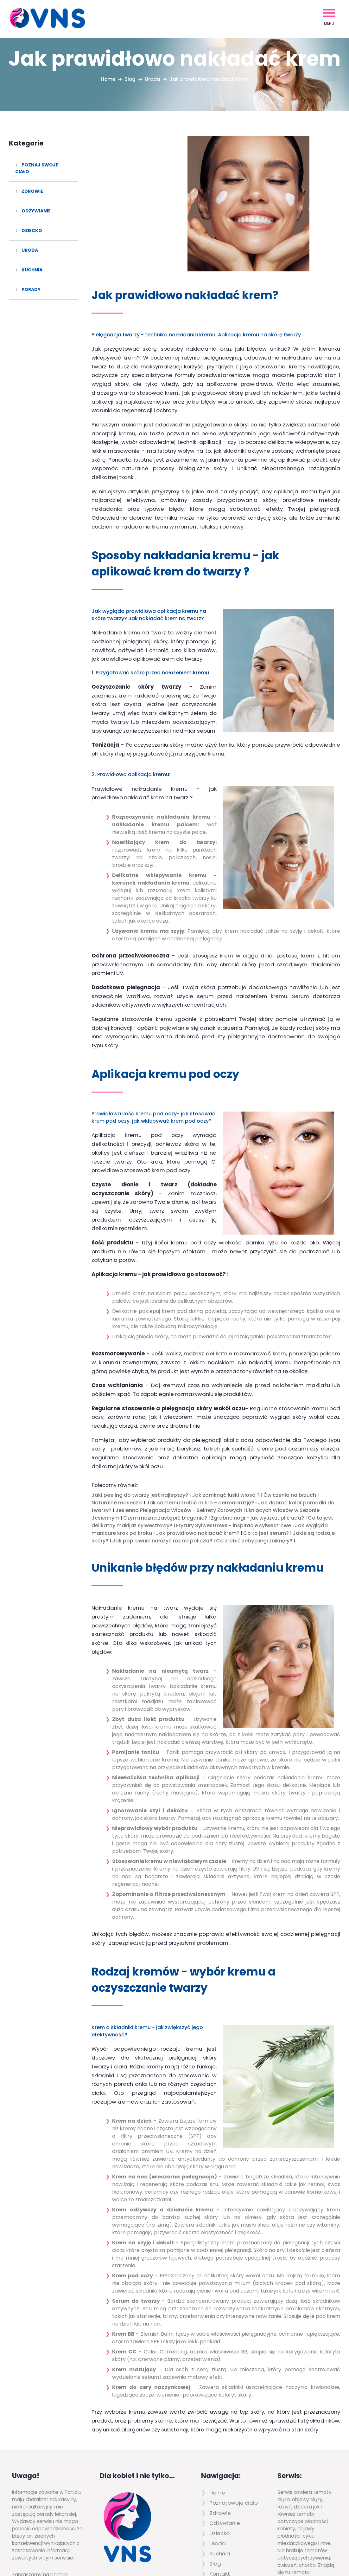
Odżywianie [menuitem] (36, 211)
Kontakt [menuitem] (219, 2469)
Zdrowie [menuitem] (32, 191)
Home (106, 79)
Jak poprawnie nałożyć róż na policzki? (162, 1436)
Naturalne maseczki (117, 1398)
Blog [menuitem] (215, 2459)
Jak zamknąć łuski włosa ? (226, 1391)
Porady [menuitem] (31, 289)
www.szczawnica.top (38, 2477)
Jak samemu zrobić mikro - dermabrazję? (200, 1398)
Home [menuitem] (217, 2388)
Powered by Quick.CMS (300, 2556)
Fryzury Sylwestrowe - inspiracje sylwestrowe (233, 1421)
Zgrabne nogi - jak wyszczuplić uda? (257, 1414)
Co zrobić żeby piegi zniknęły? (254, 1436)
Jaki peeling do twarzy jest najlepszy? (140, 1391)
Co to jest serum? (266, 1429)
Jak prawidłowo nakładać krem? (197, 1429)
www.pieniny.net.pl (35, 2485)
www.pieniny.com (33, 2492)
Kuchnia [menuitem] (32, 270)
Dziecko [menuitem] (32, 230)
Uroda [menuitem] (30, 250)
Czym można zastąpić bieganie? (165, 1414)
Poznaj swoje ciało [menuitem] (36, 168)
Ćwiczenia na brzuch (289, 1391)
